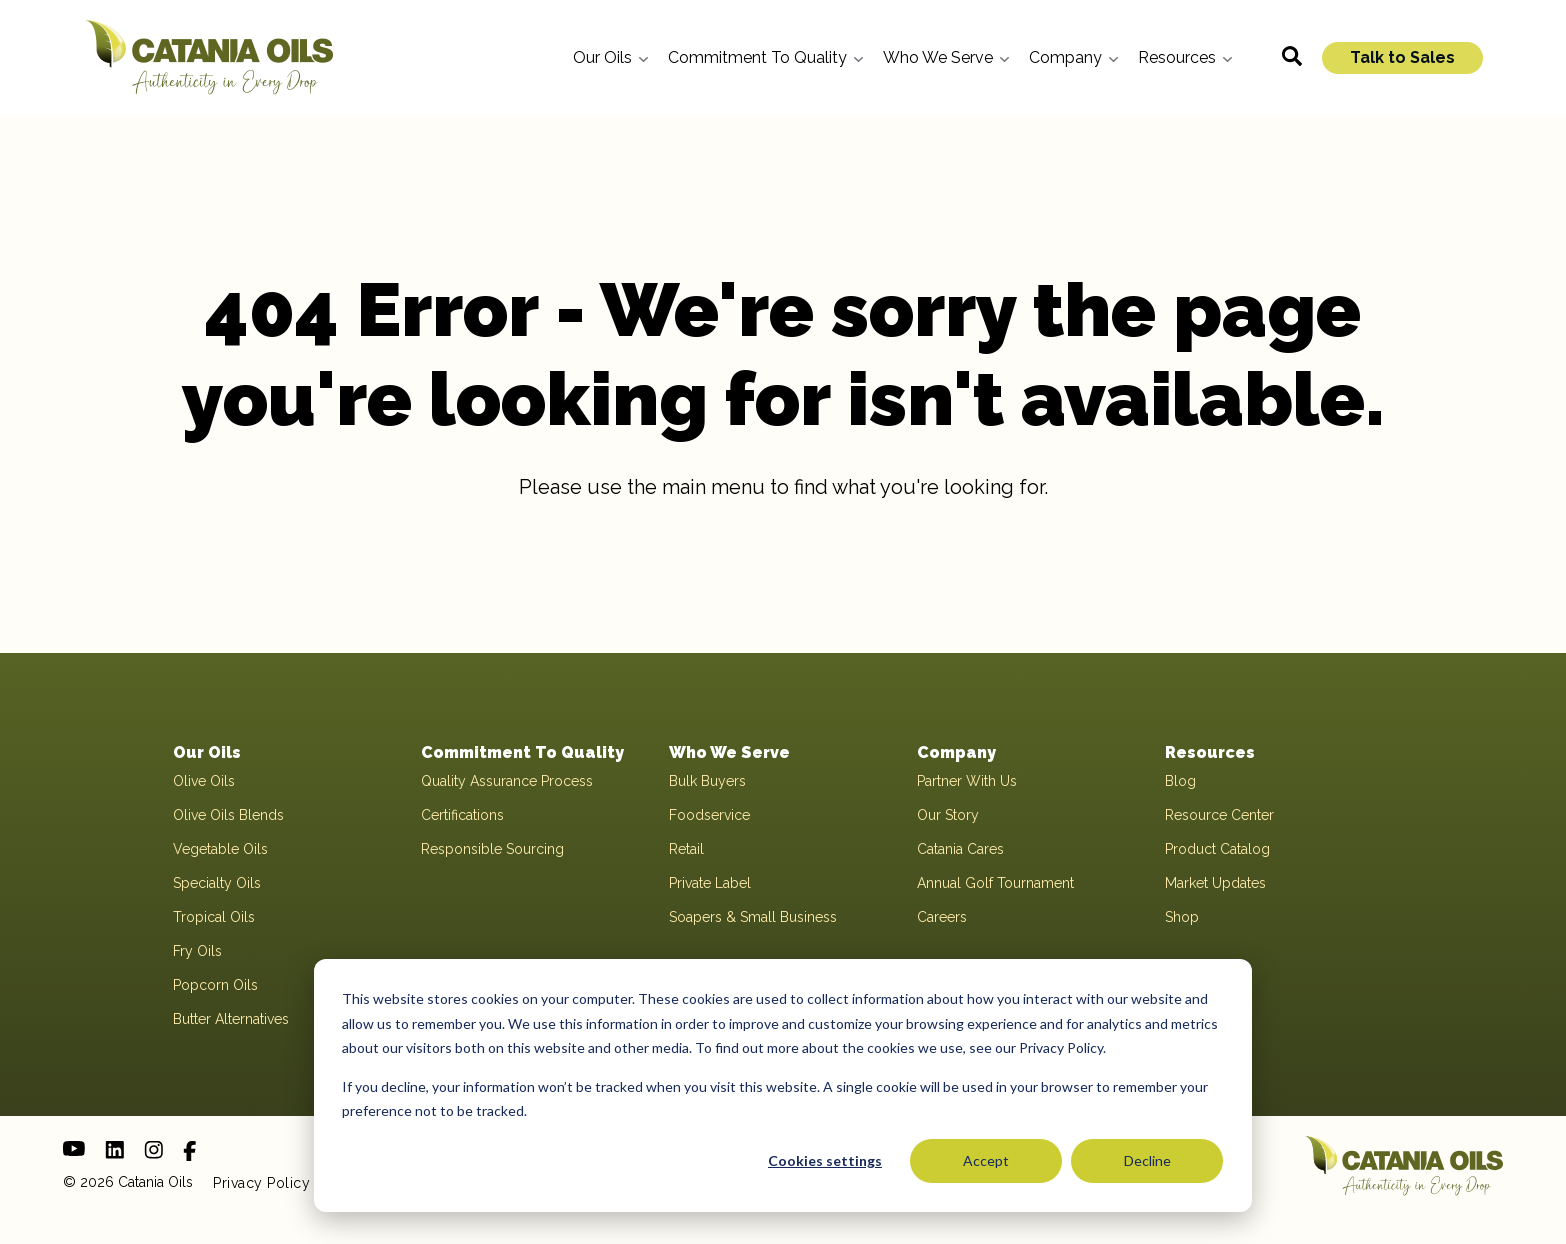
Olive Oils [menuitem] (204, 781)
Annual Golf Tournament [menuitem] (995, 883)
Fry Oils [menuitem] (197, 951)
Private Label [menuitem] (710, 883)
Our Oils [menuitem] (207, 752)
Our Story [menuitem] (948, 815)
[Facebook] (189, 1151)
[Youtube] (74, 1148)
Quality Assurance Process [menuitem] (507, 781)
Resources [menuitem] (1210, 752)
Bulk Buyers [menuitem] (707, 781)
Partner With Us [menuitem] (967, 781)
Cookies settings (825, 1160)
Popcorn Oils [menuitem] (215, 985)
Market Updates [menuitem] (1215, 883)
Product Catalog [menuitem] (1217, 849)
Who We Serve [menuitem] (729, 752)
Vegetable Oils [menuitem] (220, 849)
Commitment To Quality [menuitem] (522, 752)
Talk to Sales (1402, 57)
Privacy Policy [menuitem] (261, 1183)
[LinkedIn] (114, 1150)
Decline (1147, 1160)
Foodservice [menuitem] (709, 815)
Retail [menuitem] (686, 849)
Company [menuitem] (956, 752)
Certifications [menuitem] (462, 815)
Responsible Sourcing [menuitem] (492, 849)
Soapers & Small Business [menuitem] (753, 917)
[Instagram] (153, 1150)
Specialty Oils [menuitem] (217, 883)
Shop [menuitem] (1182, 917)
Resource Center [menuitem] (1219, 815)
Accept (986, 1160)
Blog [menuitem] (1180, 781)
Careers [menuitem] (942, 917)
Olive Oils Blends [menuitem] (228, 815)
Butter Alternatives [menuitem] (231, 1019)
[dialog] (783, 1085)
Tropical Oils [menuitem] (214, 917)
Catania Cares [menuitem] (960, 849)
